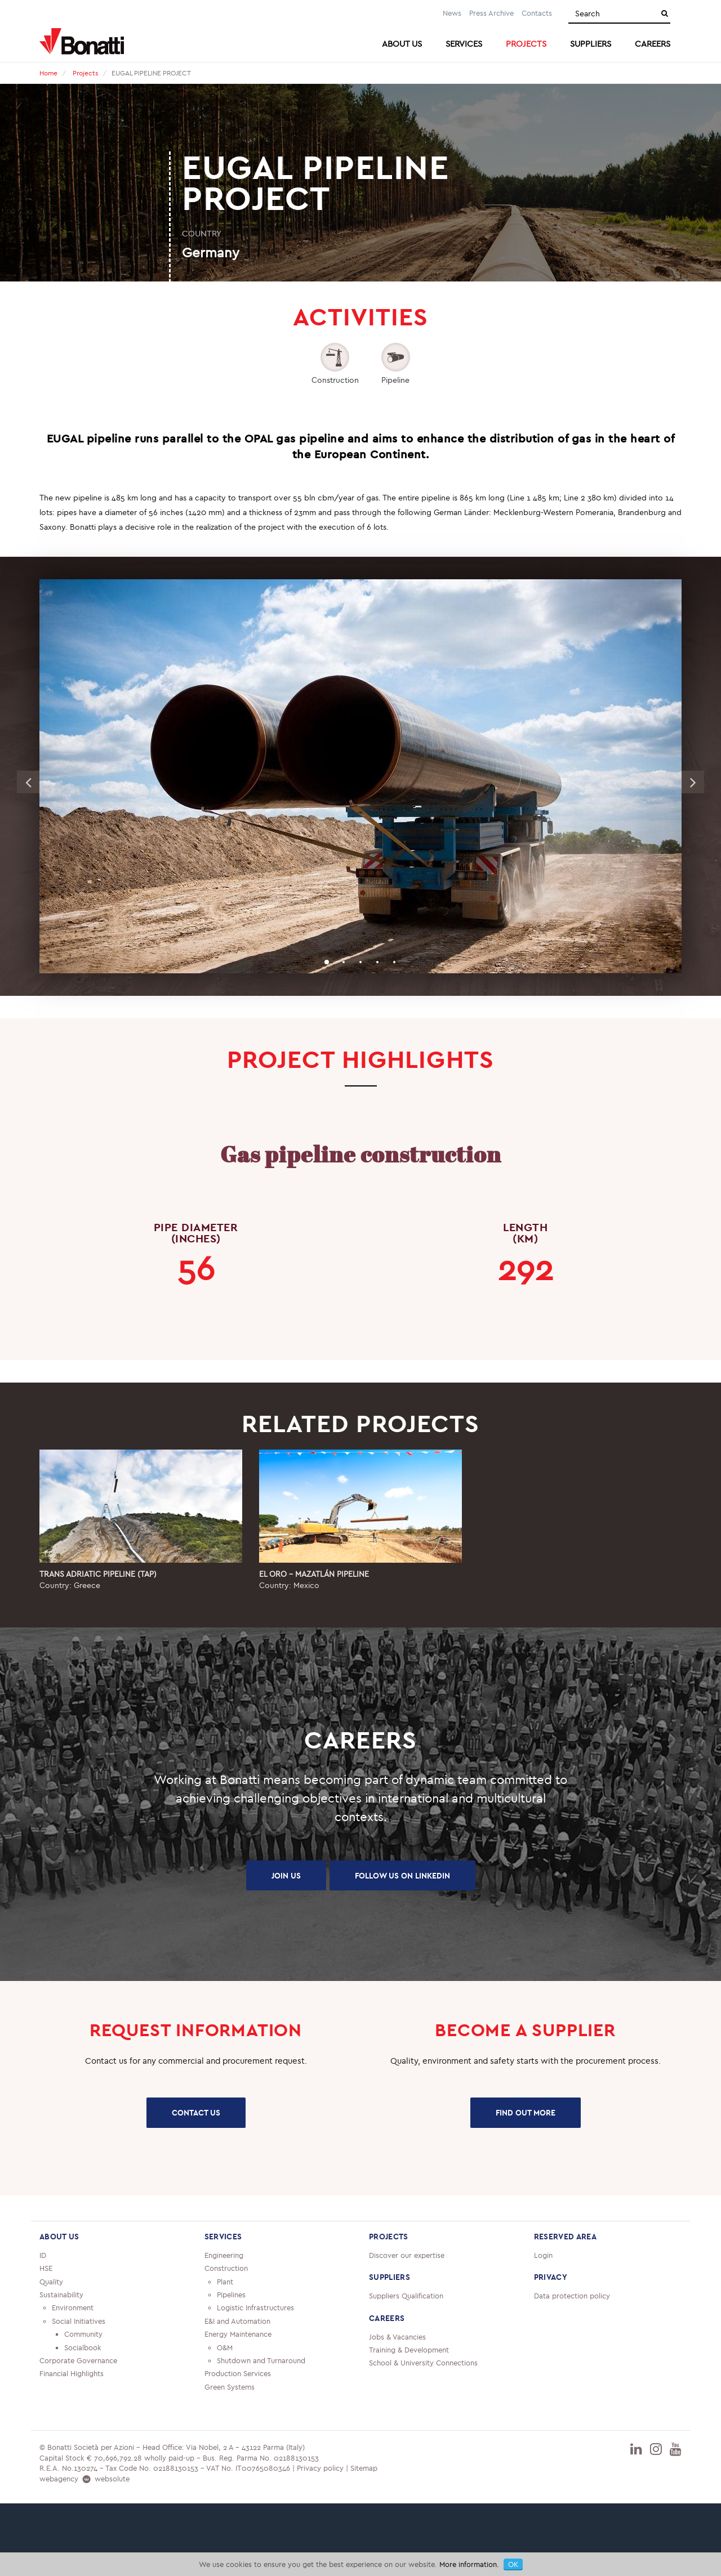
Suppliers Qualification (406, 2295)
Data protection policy (572, 2295)
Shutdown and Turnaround (261, 2360)
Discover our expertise (406, 2255)
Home (48, 73)
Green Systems (229, 2386)
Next (693, 782)
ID (42, 2255)
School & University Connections (423, 2362)
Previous (28, 782)
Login (543, 2255)
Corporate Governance (78, 2360)
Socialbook (82, 2347)
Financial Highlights (71, 2373)
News (452, 12)
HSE (45, 2268)
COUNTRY (201, 233)
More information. (469, 2564)
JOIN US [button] (286, 1876)
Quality (51, 2281)
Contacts (537, 12)
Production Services (237, 2373)
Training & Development (409, 2349)
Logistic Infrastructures (255, 2307)
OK (513, 2564)
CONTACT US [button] (196, 2113)
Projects (85, 73)
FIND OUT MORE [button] (525, 2113)
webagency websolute (84, 2478)
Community (83, 2333)
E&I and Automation (237, 2320)
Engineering (223, 2255)
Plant (225, 2281)
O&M (225, 2347)
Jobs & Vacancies (397, 2336)
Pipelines (231, 2294)
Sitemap (363, 2467)
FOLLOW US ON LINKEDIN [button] (402, 1876)
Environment (73, 2307)
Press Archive (491, 12)
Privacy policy (320, 2467)
